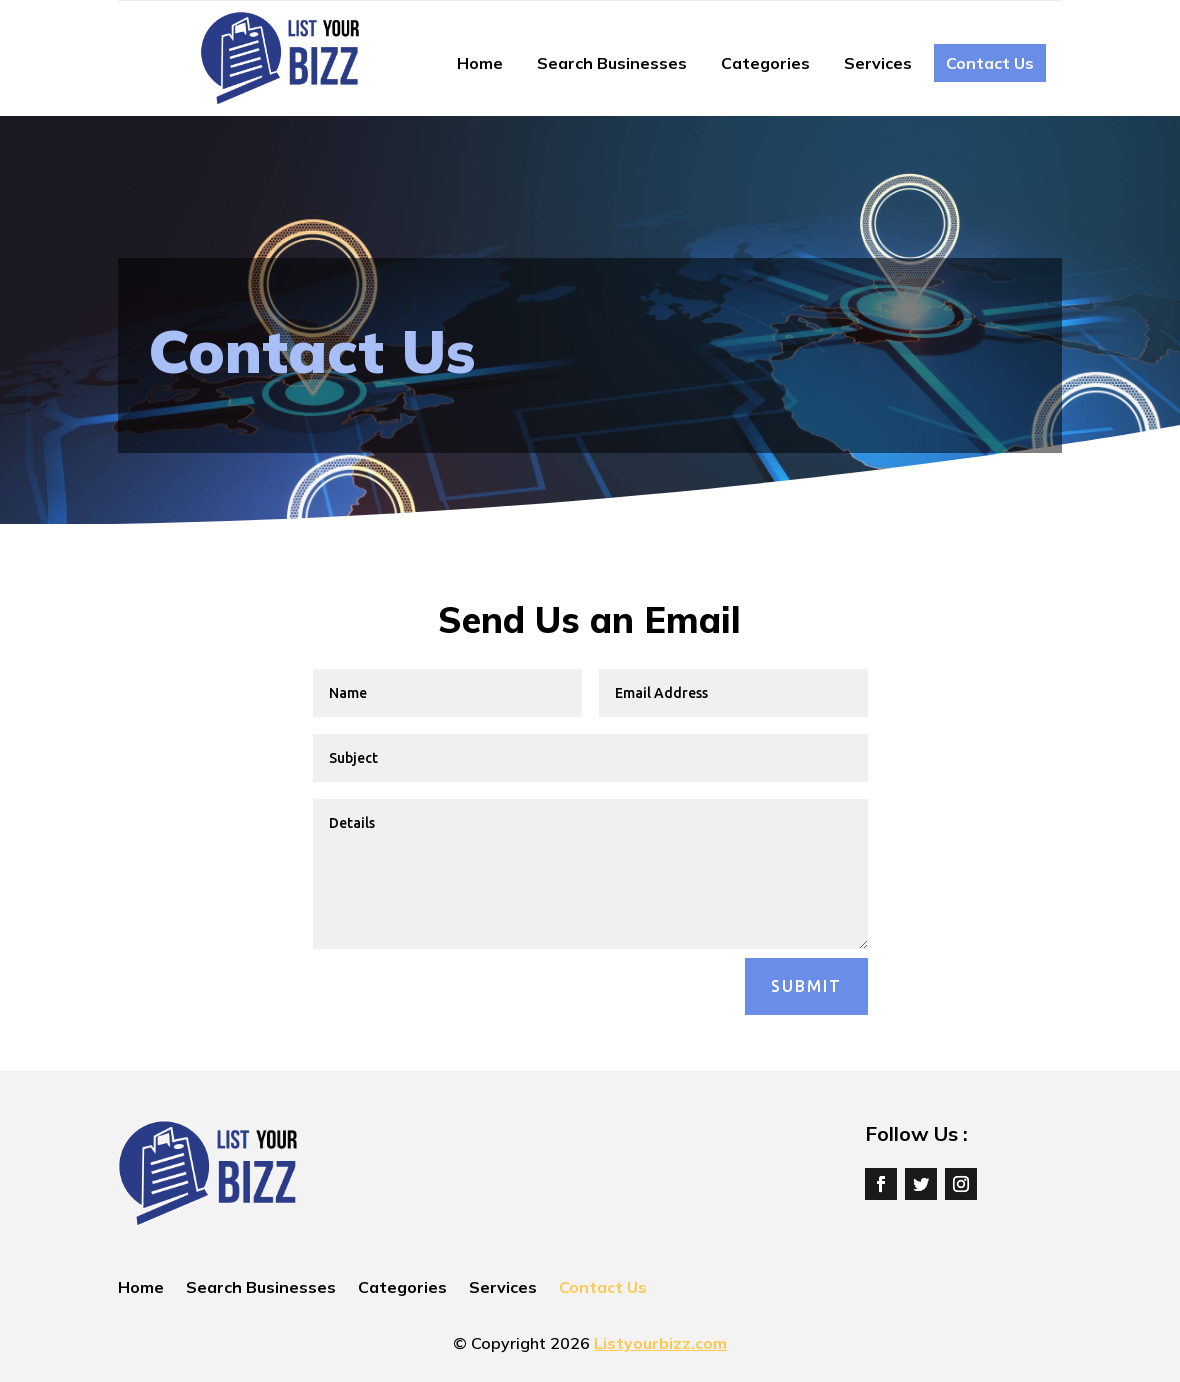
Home (480, 63)
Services (878, 63)
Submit (806, 986)
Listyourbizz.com (660, 1343)
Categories (765, 63)
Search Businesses (612, 63)
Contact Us (990, 63)
